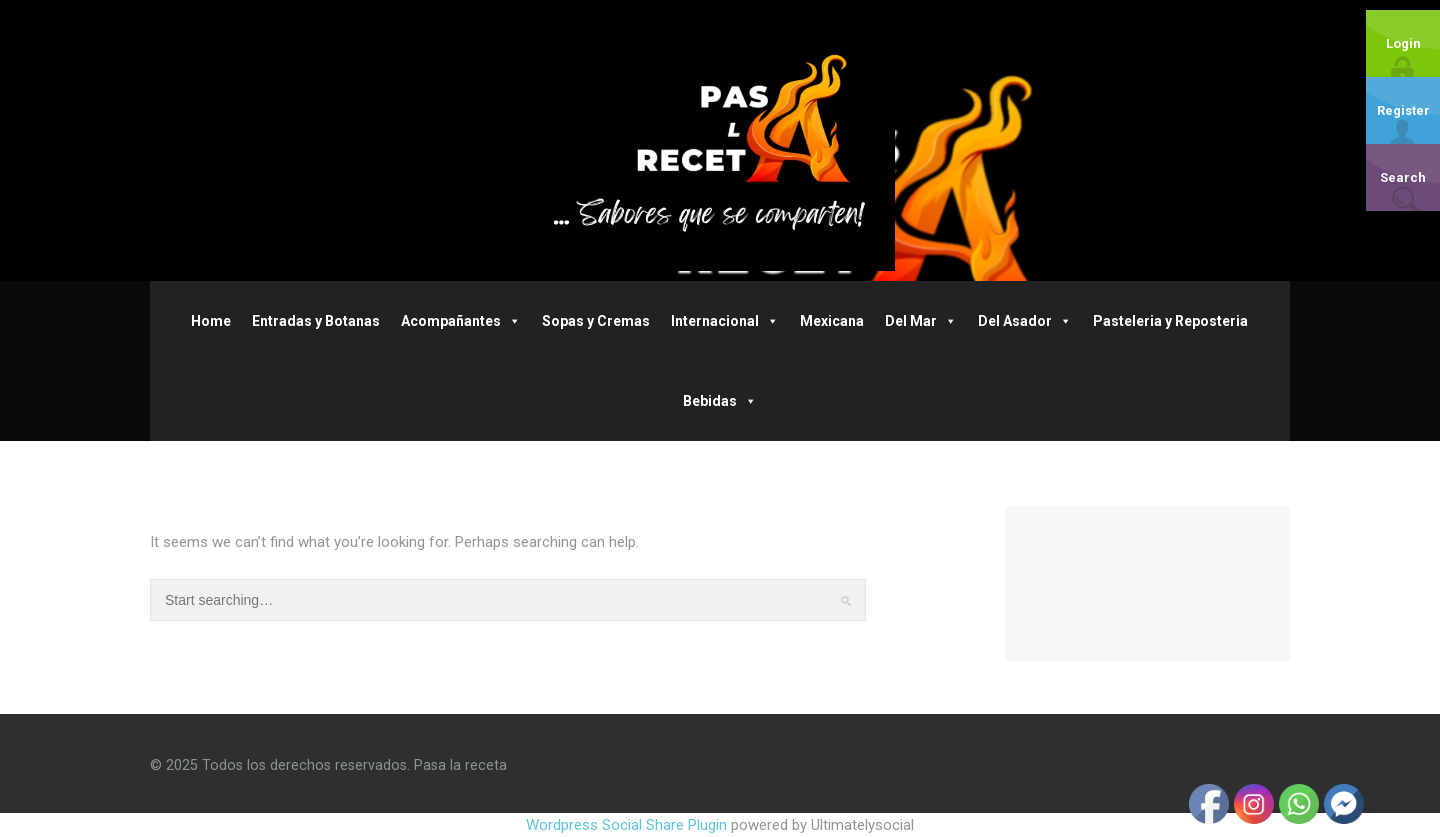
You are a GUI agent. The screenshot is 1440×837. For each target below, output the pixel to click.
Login (1403, 43)
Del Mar (921, 321)
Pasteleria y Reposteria (1170, 321)
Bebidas (720, 401)
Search (1403, 177)
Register (1403, 110)
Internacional (725, 321)
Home (211, 321)
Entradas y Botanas (316, 321)
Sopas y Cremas (596, 321)
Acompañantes (461, 321)
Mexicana (832, 321)
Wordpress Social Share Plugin (628, 825)
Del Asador (1025, 321)
